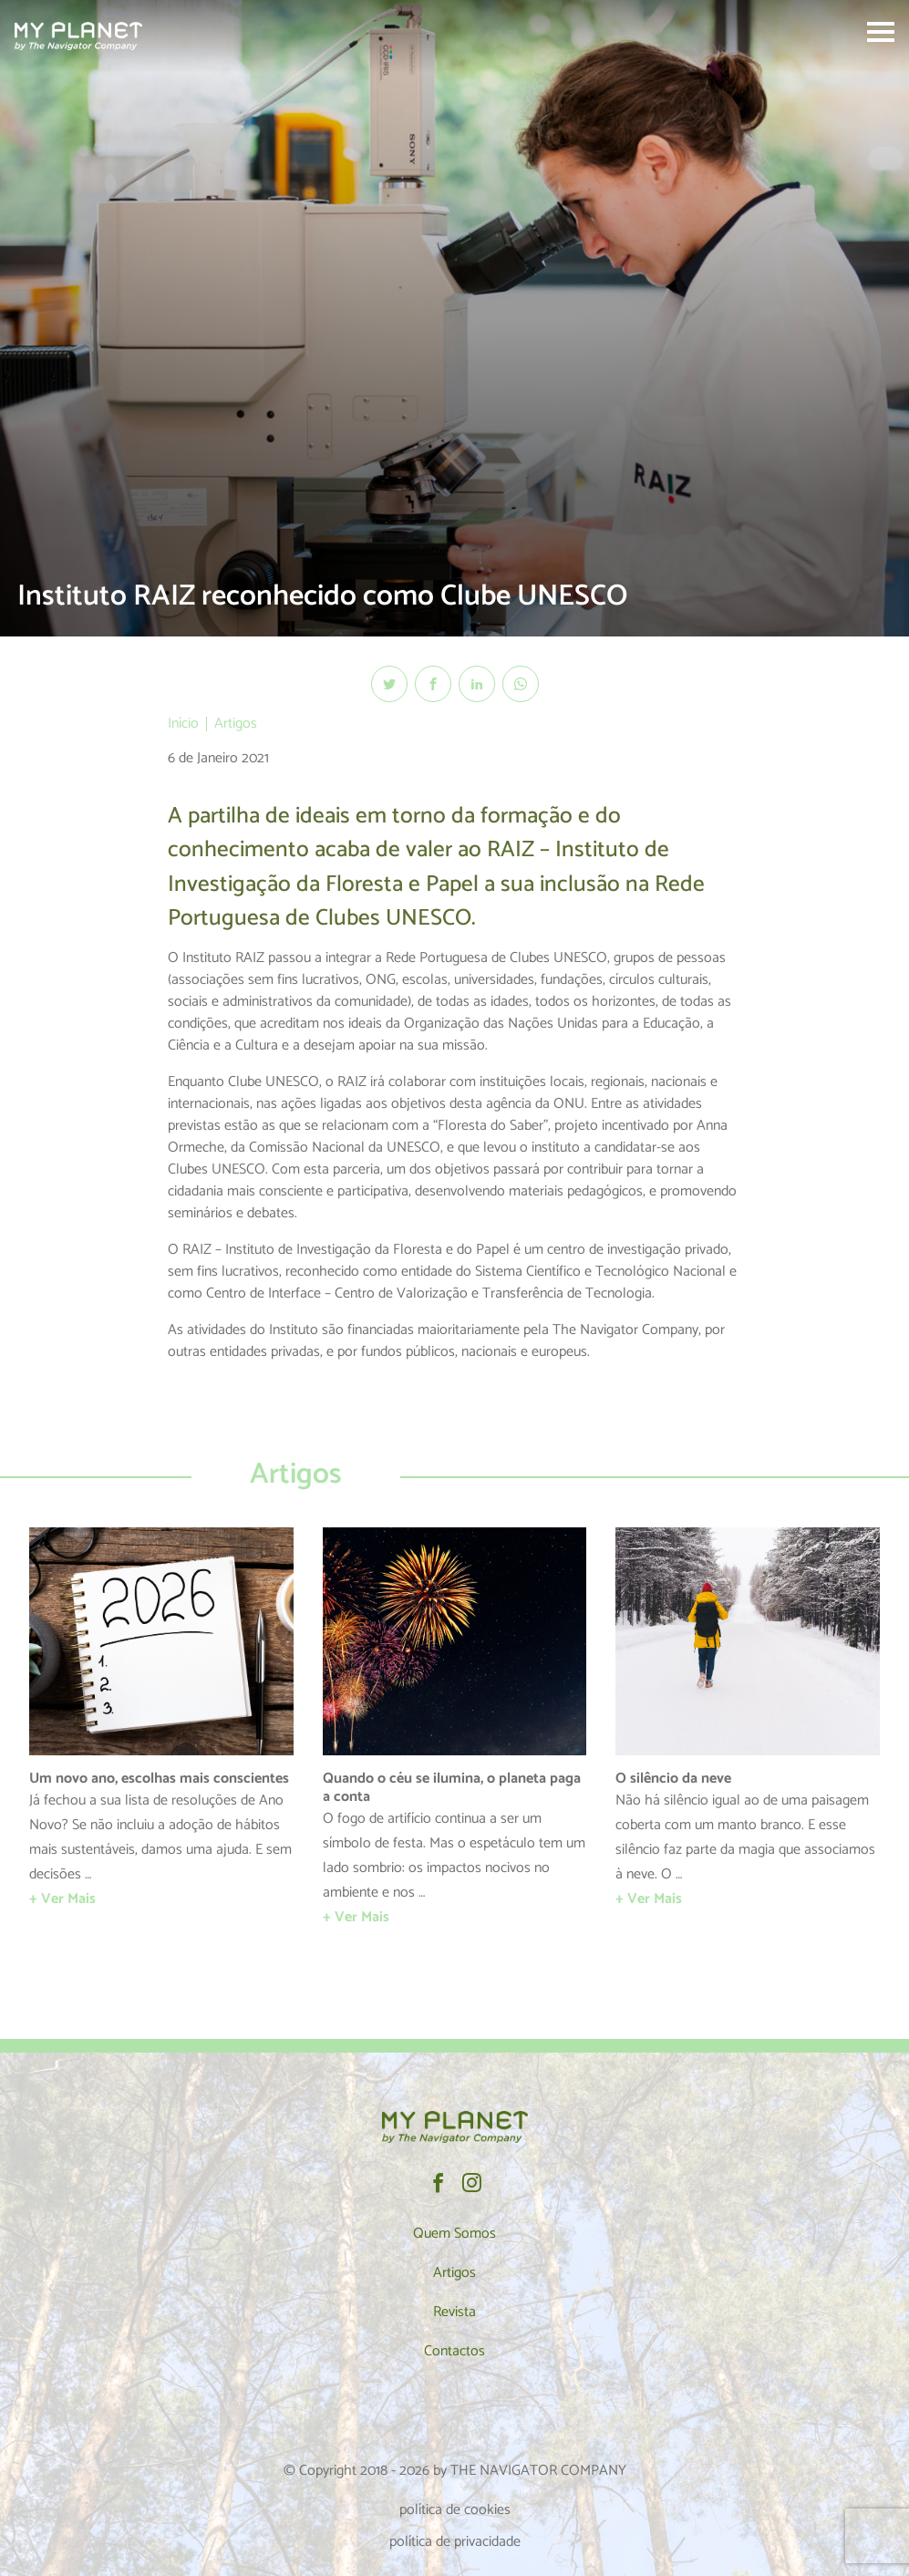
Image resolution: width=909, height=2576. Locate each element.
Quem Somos (454, 2233)
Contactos (454, 2351)
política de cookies (455, 2510)
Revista (454, 2312)
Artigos (235, 723)
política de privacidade (455, 2541)
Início (183, 723)
